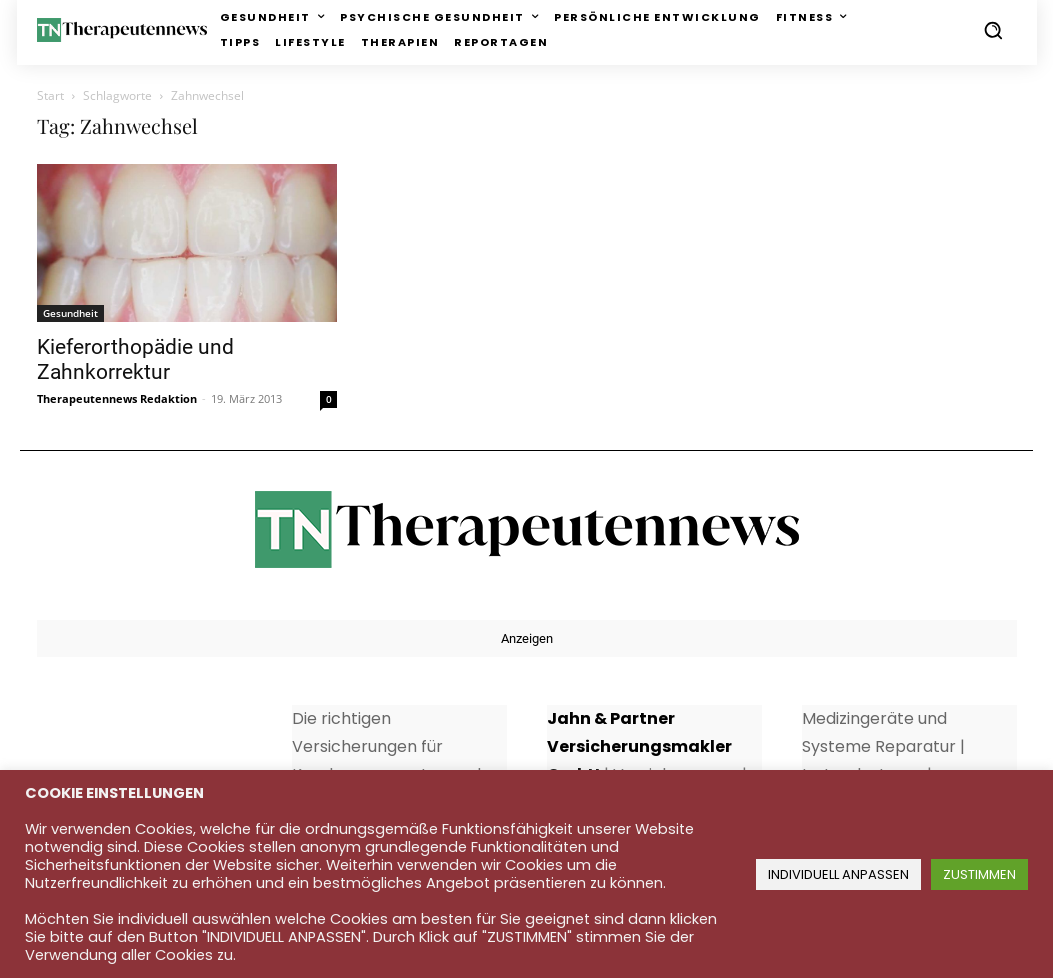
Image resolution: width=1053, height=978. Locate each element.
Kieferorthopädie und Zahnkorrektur (135, 359)
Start (50, 95)
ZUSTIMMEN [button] (979, 874)
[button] (993, 30)
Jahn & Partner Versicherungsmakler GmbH (639, 746)
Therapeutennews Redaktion (117, 398)
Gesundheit (70, 313)
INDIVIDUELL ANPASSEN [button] (838, 874)
